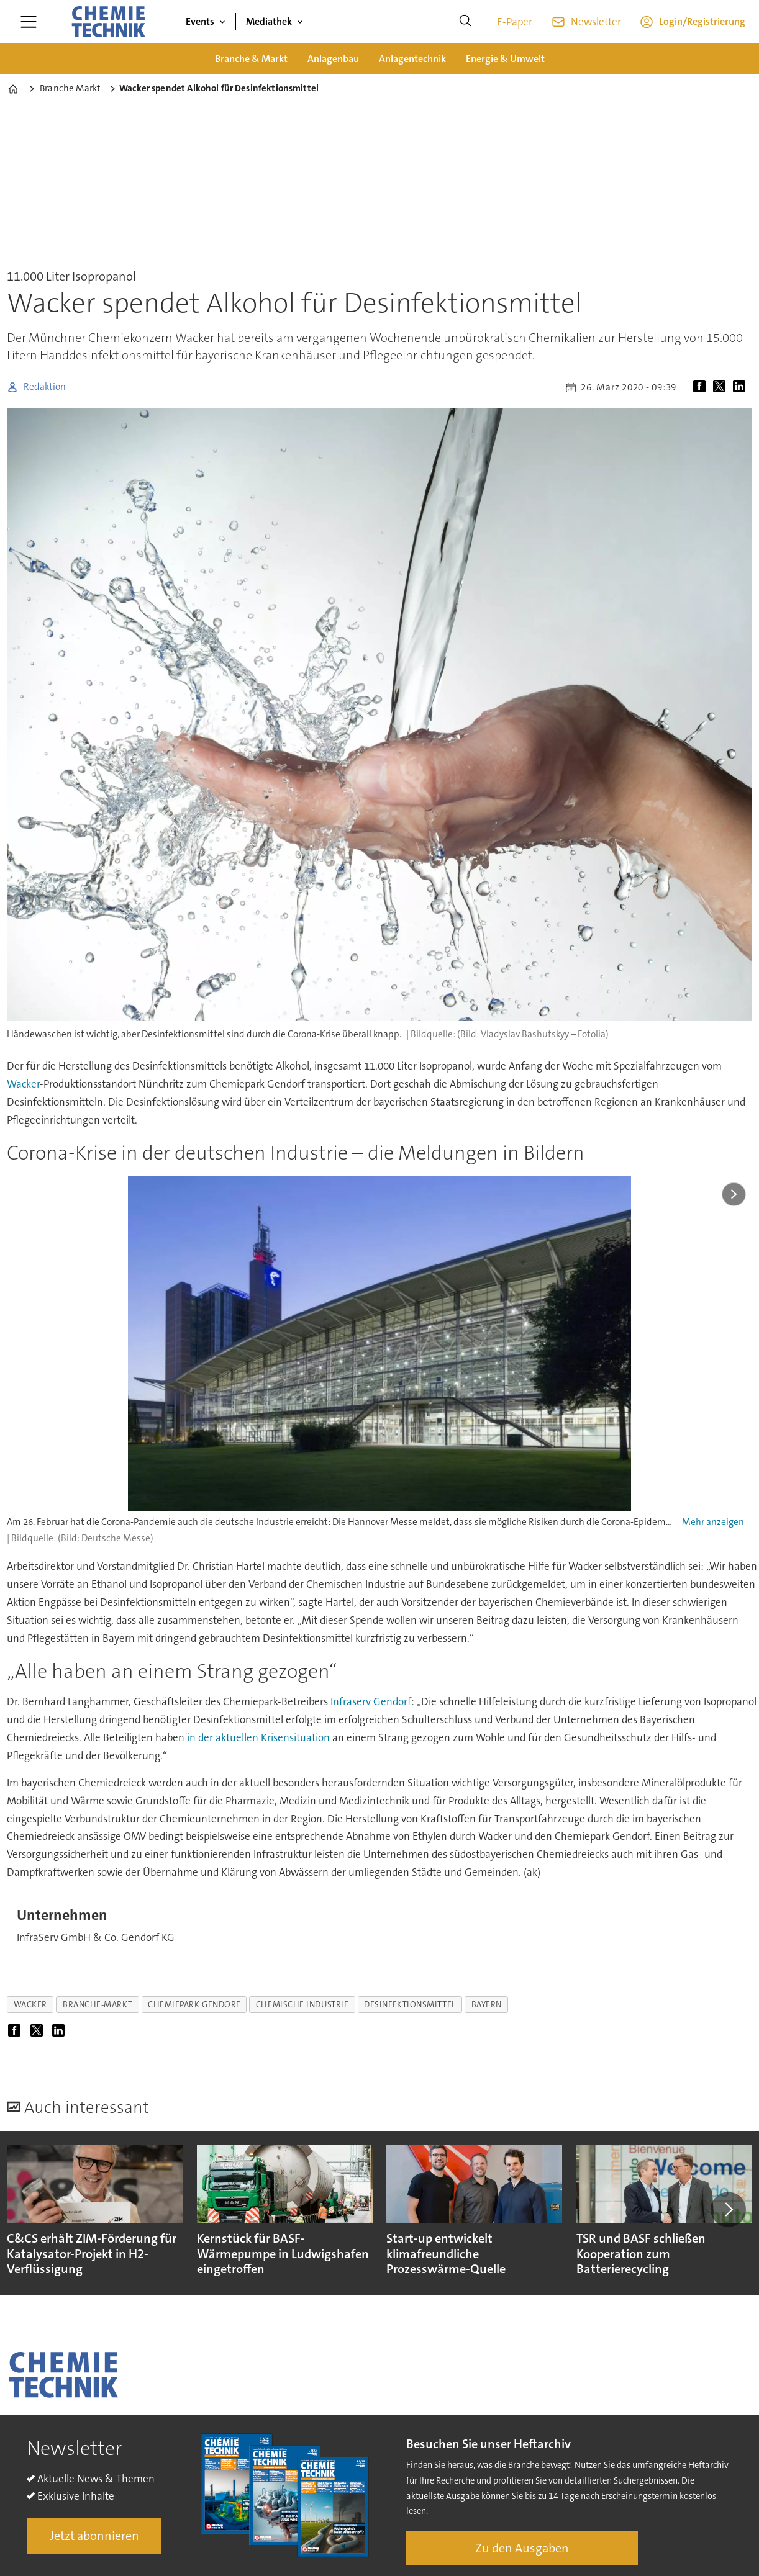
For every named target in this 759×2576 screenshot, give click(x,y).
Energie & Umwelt (505, 58)
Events (200, 21)
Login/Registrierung (702, 21)
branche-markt (97, 2004)
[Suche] (465, 21)
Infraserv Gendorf (370, 1701)
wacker (30, 2004)
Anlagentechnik (412, 58)
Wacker (23, 1084)
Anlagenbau (333, 58)
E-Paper (514, 22)
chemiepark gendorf (194, 2004)
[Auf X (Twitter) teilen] (721, 387)
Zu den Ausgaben (522, 2548)
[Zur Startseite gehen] (108, 21)
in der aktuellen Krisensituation (258, 1737)
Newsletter (596, 22)
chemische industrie (302, 2004)
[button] (728, 2209)
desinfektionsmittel (409, 2004)
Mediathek (269, 21)
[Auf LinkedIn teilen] (741, 387)
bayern (486, 2004)
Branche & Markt (251, 58)
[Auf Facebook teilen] (702, 387)
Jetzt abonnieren (94, 2536)
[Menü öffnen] (28, 22)
